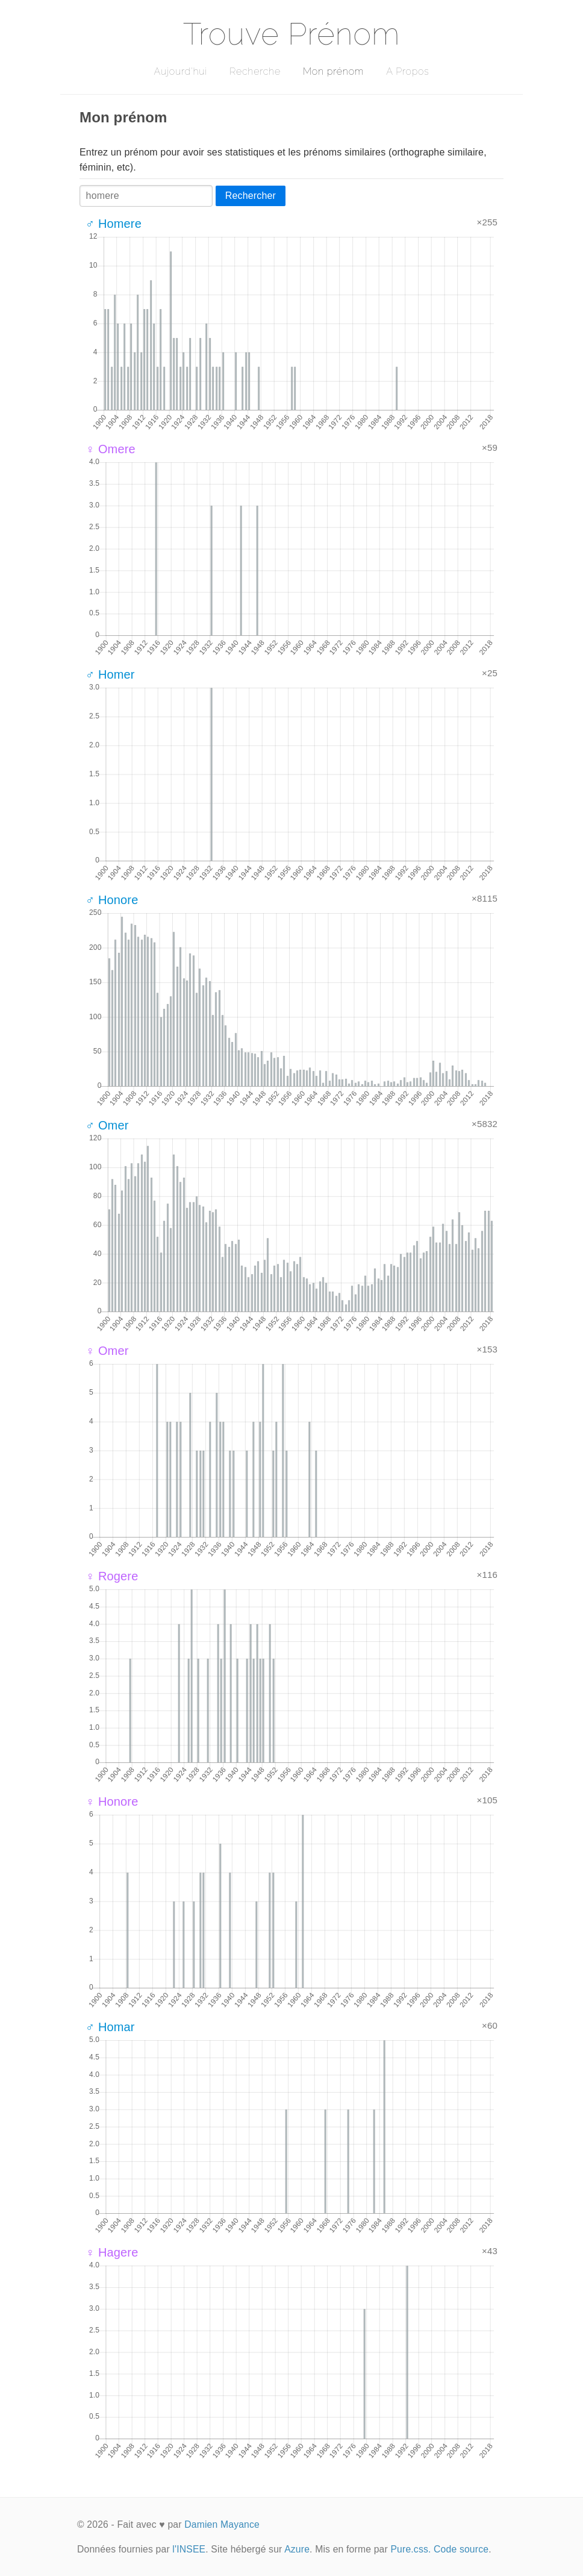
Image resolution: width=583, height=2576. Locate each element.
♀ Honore (112, 1801)
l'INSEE (188, 2549)
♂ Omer (107, 1125)
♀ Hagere (112, 2252)
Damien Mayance (222, 2524)
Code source (461, 2549)
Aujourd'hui (180, 71)
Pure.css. (410, 2549)
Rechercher (250, 195)
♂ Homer (110, 674)
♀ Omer (107, 1350)
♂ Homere (114, 223)
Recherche (255, 71)
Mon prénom (333, 71)
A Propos (407, 71)
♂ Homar (110, 2027)
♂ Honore (112, 899)
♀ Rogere (112, 1576)
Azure (297, 2549)
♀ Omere (111, 449)
